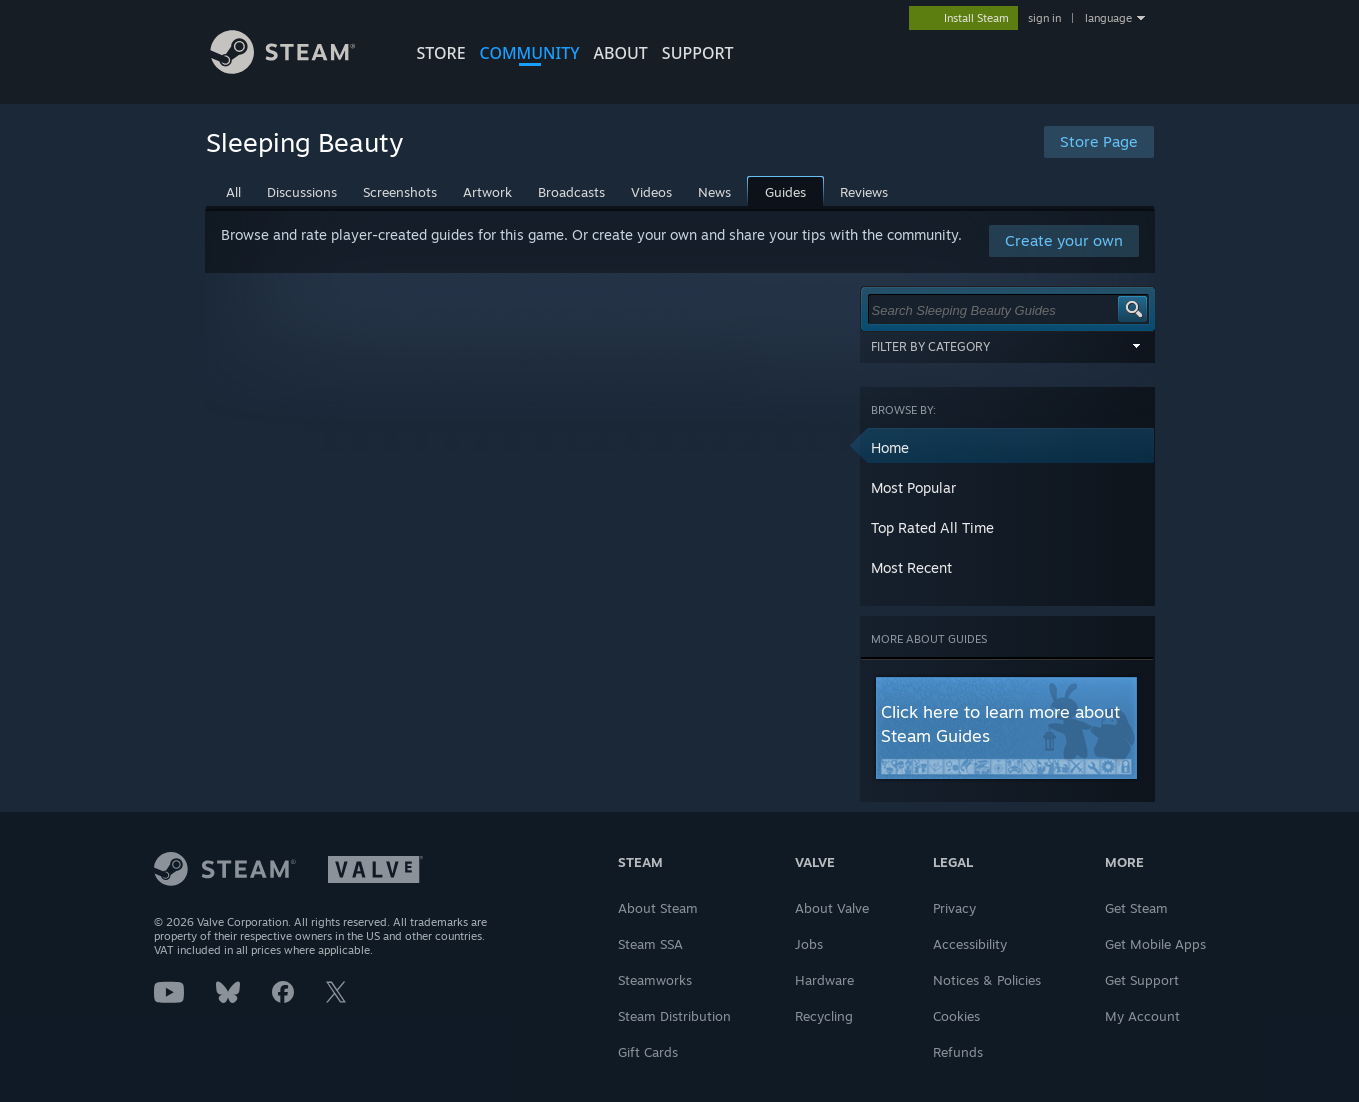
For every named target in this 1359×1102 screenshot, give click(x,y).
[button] (1008, 448)
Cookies (956, 1016)
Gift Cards (648, 1052)
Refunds (958, 1052)
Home (890, 447)
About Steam (658, 908)
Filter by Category (1008, 346)
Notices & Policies (987, 980)
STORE (441, 53)
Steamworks (655, 980)
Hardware (824, 980)
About (621, 53)
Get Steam (1136, 908)
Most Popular (913, 487)
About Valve (832, 908)
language (1108, 18)
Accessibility (970, 944)
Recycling (824, 1016)
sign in (1044, 18)
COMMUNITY (530, 53)
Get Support (1142, 980)
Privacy (954, 908)
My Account (1142, 1016)
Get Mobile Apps (1155, 944)
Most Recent (911, 567)
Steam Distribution (674, 1016)
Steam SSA (650, 944)
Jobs (809, 944)
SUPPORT (698, 53)
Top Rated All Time (932, 527)
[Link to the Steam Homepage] (298, 68)
